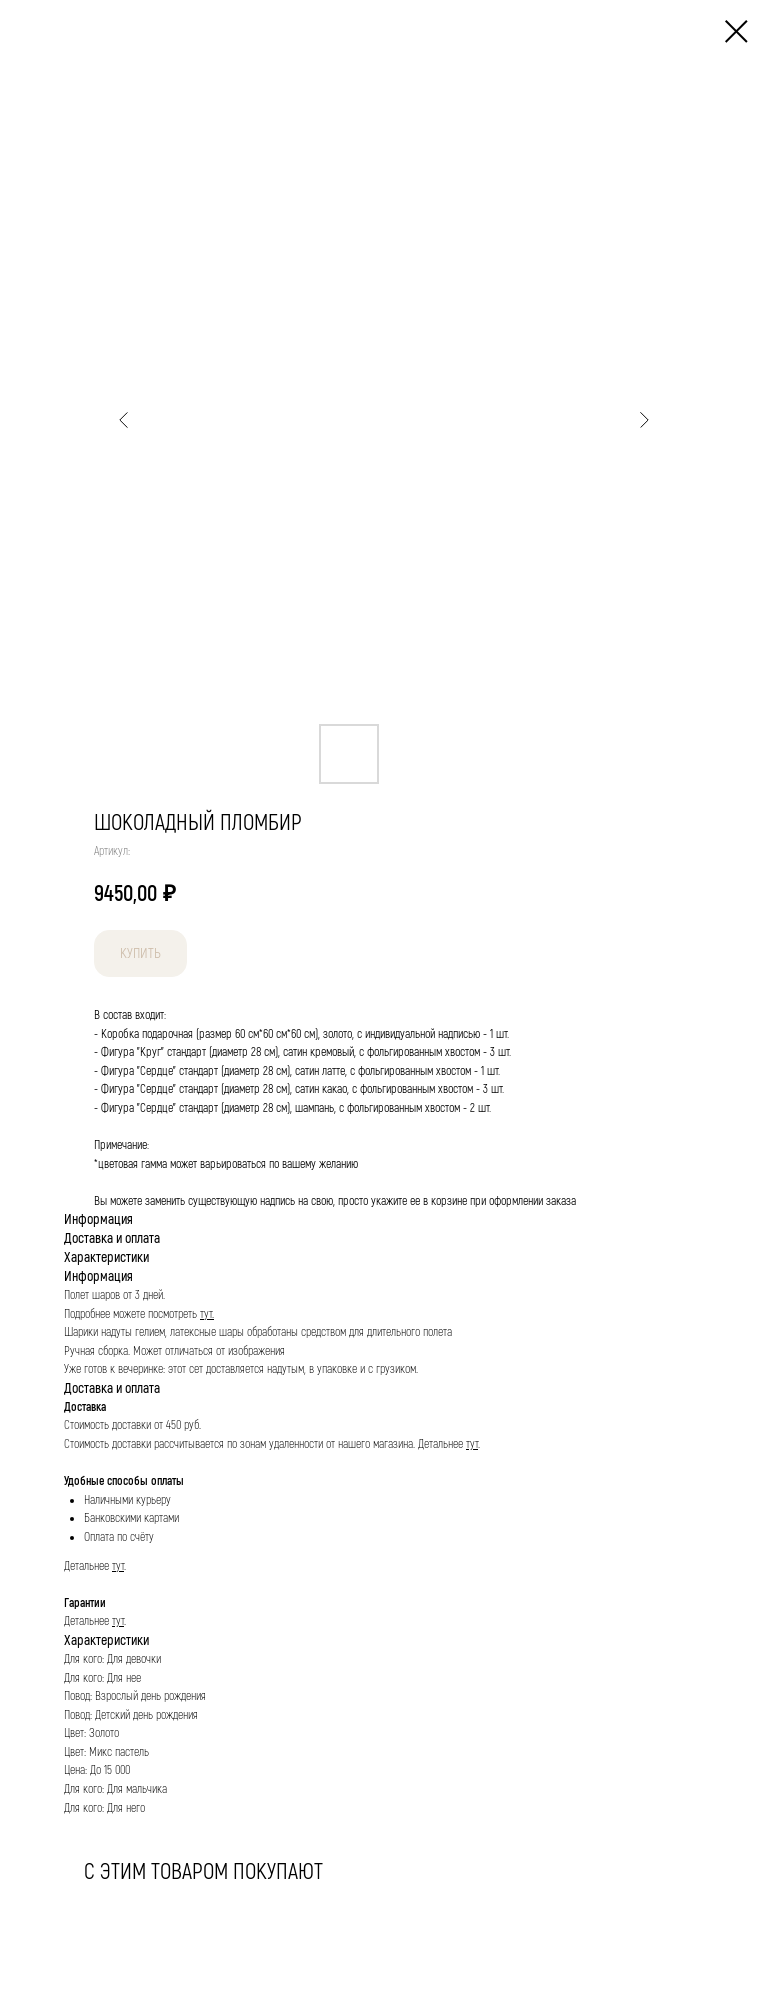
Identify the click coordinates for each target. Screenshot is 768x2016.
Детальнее (442, 1444)
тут (472, 1444)
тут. (207, 1314)
